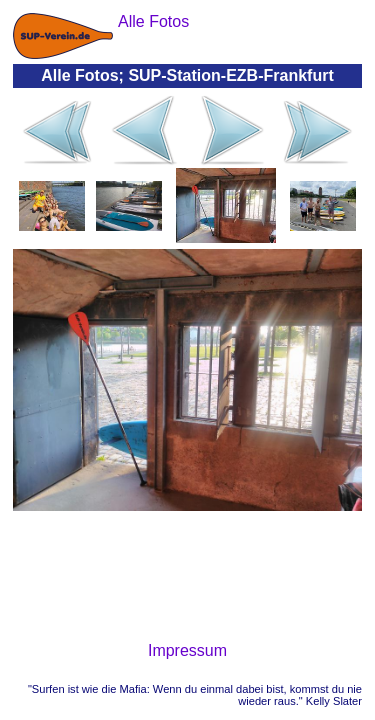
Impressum (187, 650)
